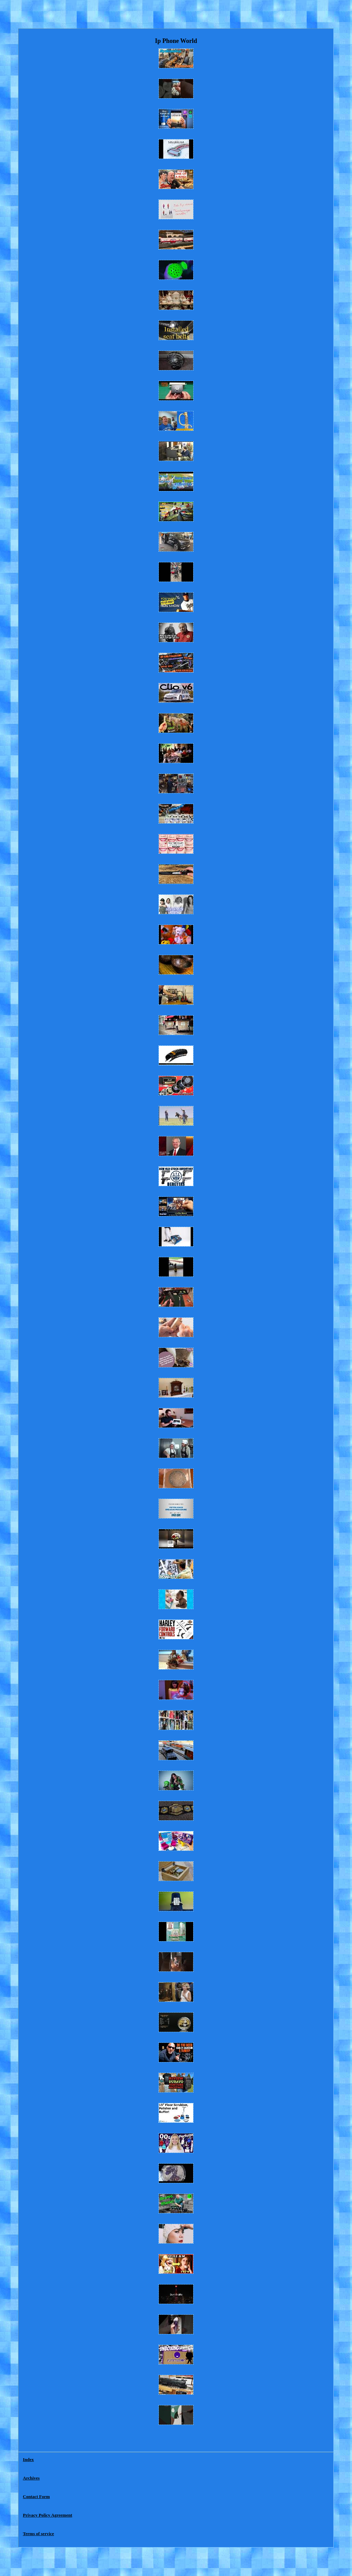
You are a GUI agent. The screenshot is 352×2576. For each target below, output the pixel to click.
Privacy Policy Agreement (47, 2515)
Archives (31, 2478)
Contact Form (36, 2496)
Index (28, 2459)
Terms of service (38, 2533)
